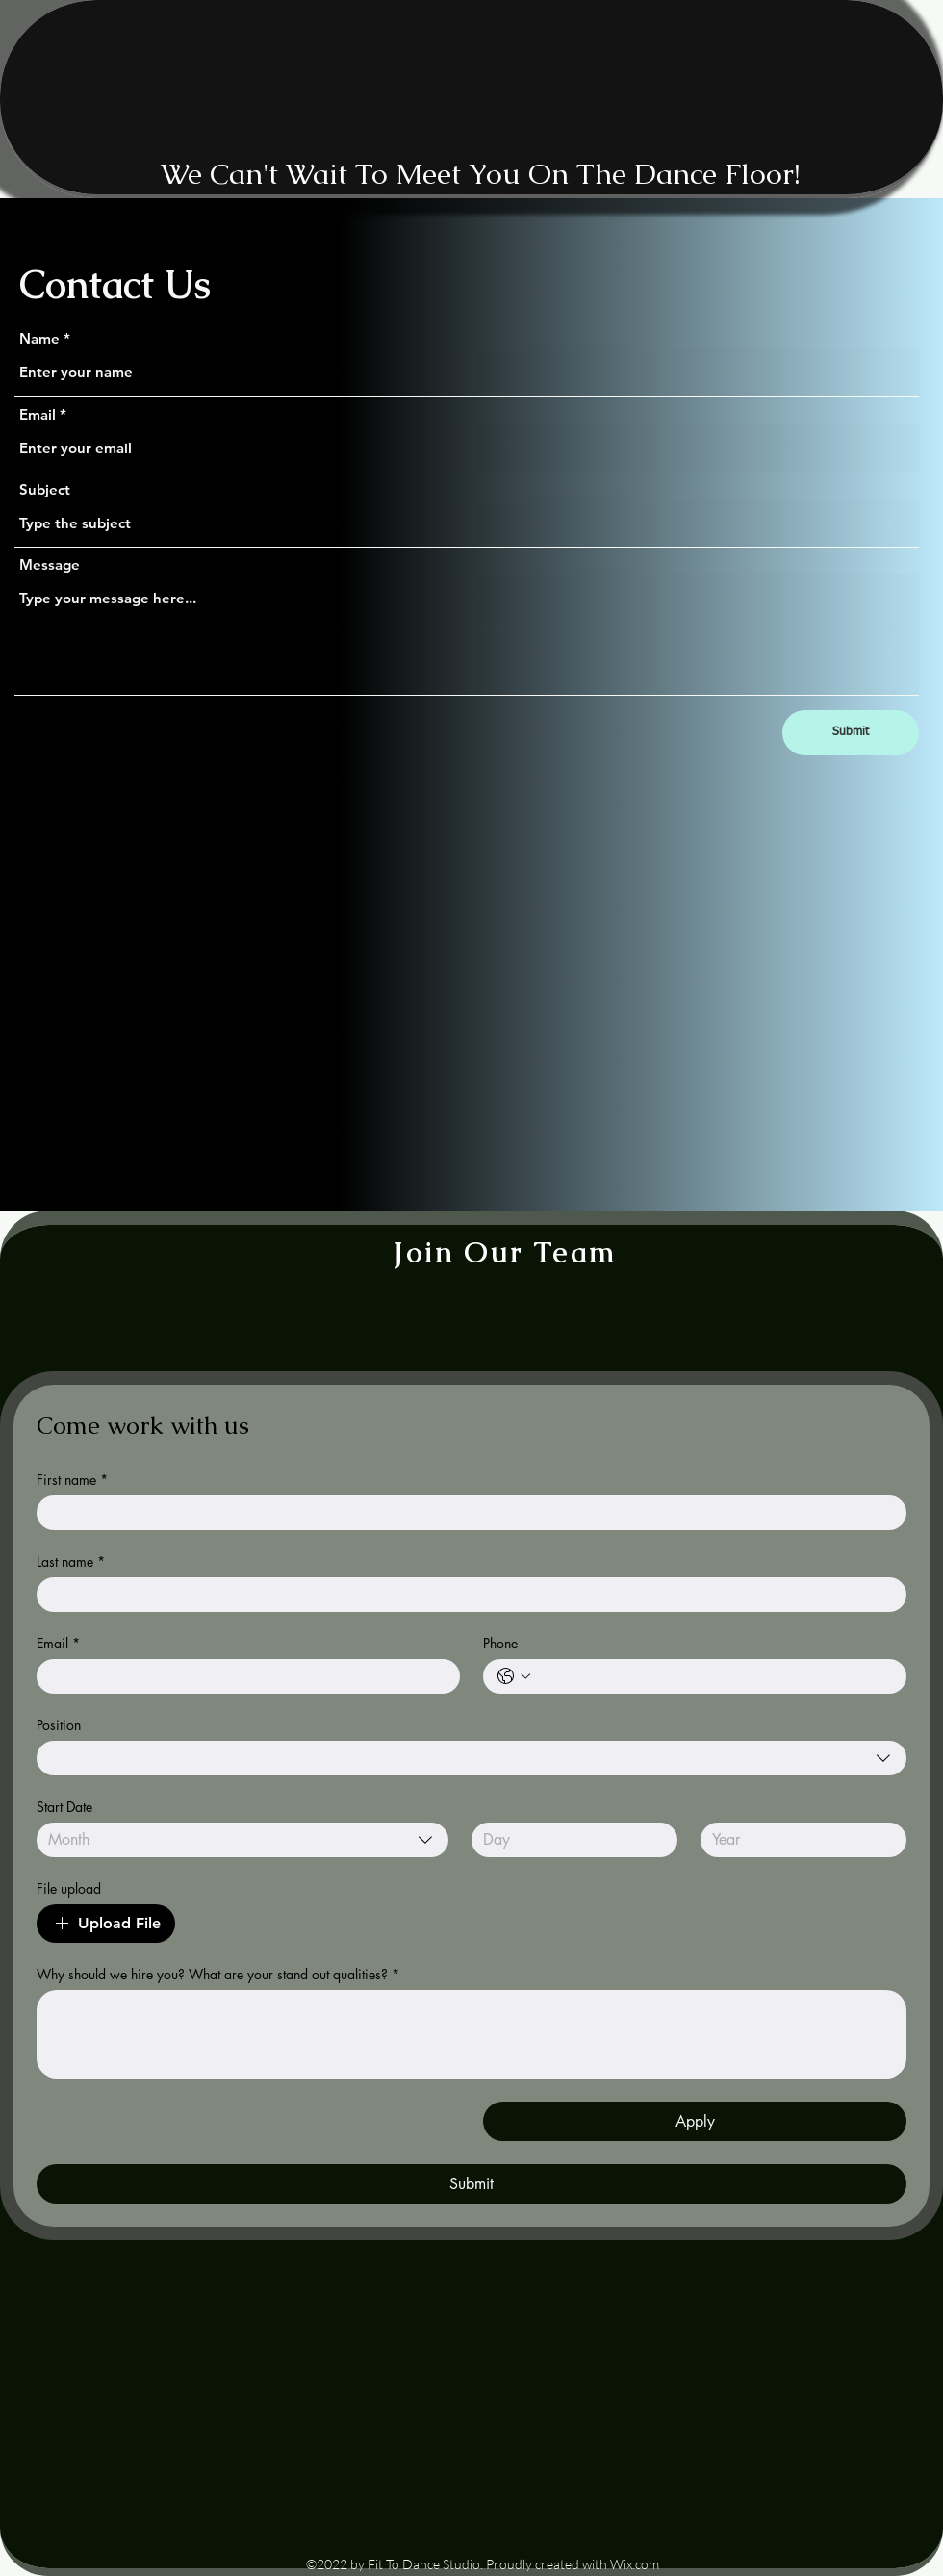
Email (37, 414)
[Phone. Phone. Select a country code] (514, 1676)
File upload (69, 1888)
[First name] (466, 1512)
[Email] (242, 1676)
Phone (500, 1643)
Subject (44, 489)
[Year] (798, 1840)
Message (49, 564)
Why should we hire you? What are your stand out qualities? (218, 1974)
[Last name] (466, 1594)
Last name (71, 1561)
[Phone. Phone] (714, 1676)
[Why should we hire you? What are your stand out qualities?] (471, 2034)
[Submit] (850, 732)
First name (72, 1479)
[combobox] (471, 1758)
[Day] (569, 1840)
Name (39, 338)
